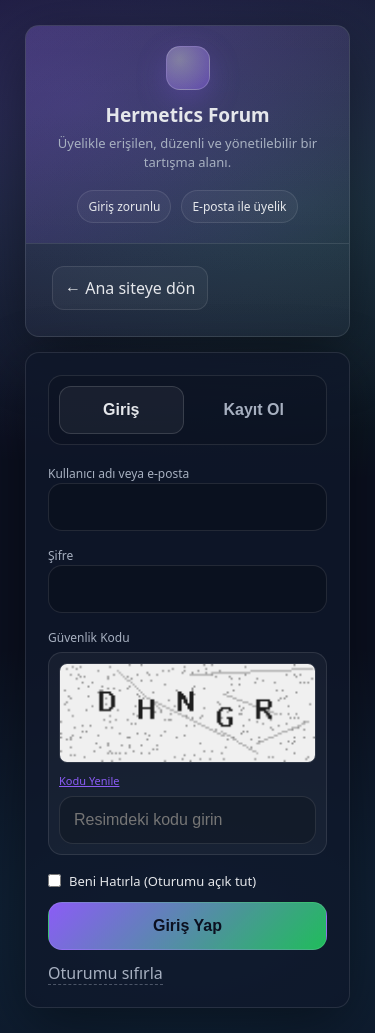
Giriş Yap (187, 925)
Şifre (60, 555)
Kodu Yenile (89, 780)
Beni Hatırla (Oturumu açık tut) (162, 881)
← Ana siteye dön (130, 288)
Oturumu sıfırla (105, 973)
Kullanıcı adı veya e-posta (118, 473)
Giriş (121, 409)
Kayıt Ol (254, 409)
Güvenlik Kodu (89, 637)
